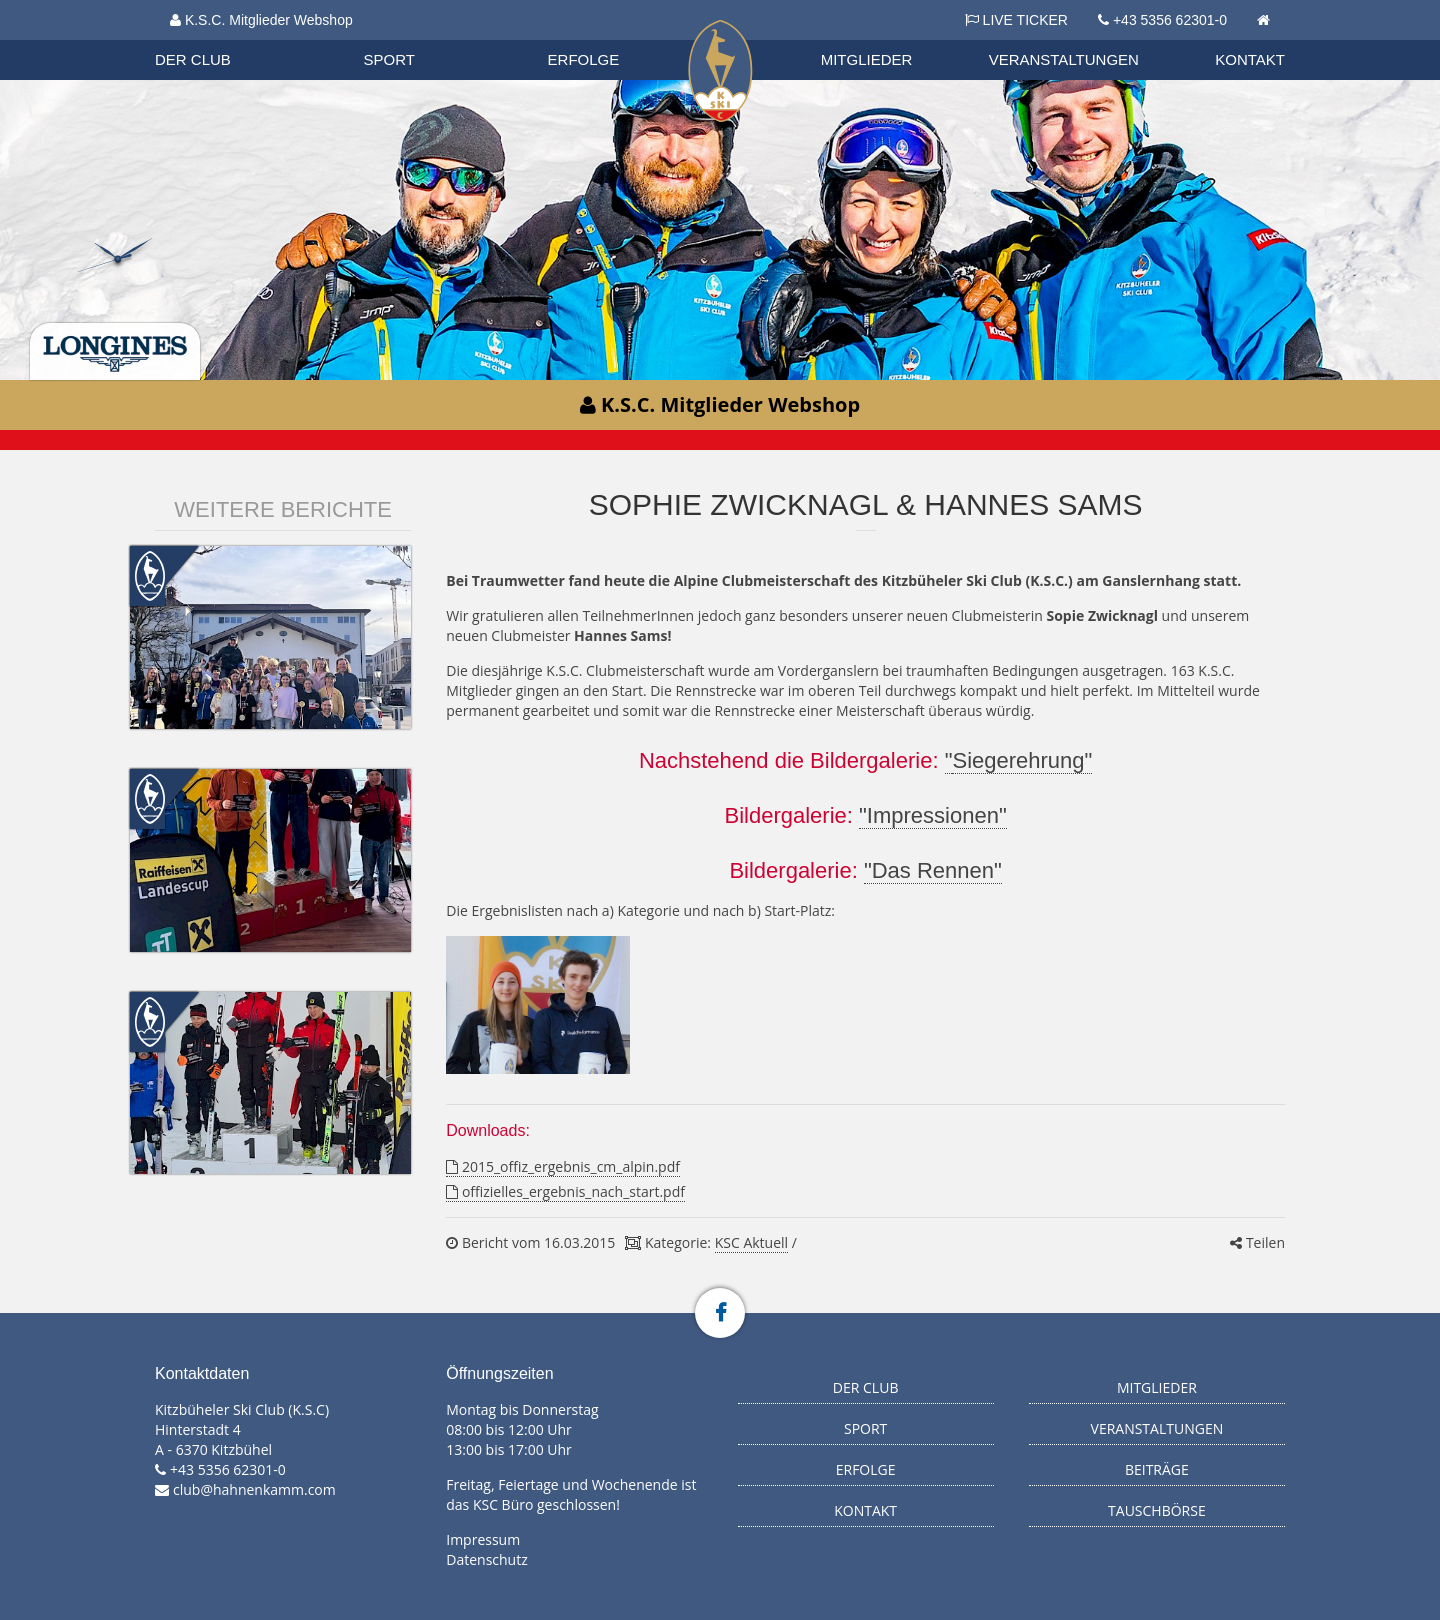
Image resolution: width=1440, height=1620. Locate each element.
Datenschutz (486, 1559)
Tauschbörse (1157, 1510)
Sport (389, 59)
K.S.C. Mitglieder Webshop (261, 20)
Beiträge (1157, 1469)
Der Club (193, 59)
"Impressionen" (933, 815)
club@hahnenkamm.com (254, 1489)
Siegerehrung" (1022, 760)
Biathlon (211, 39)
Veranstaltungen (1064, 59)
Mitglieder (867, 59)
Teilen (1257, 1242)
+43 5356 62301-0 (1170, 20)
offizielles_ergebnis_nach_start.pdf (565, 1191)
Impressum (483, 1539)
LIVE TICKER (1016, 20)
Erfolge (584, 59)
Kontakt (1250, 59)
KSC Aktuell (751, 1242)
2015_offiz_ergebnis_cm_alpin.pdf (563, 1166)
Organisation (212, 39)
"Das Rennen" (933, 870)
